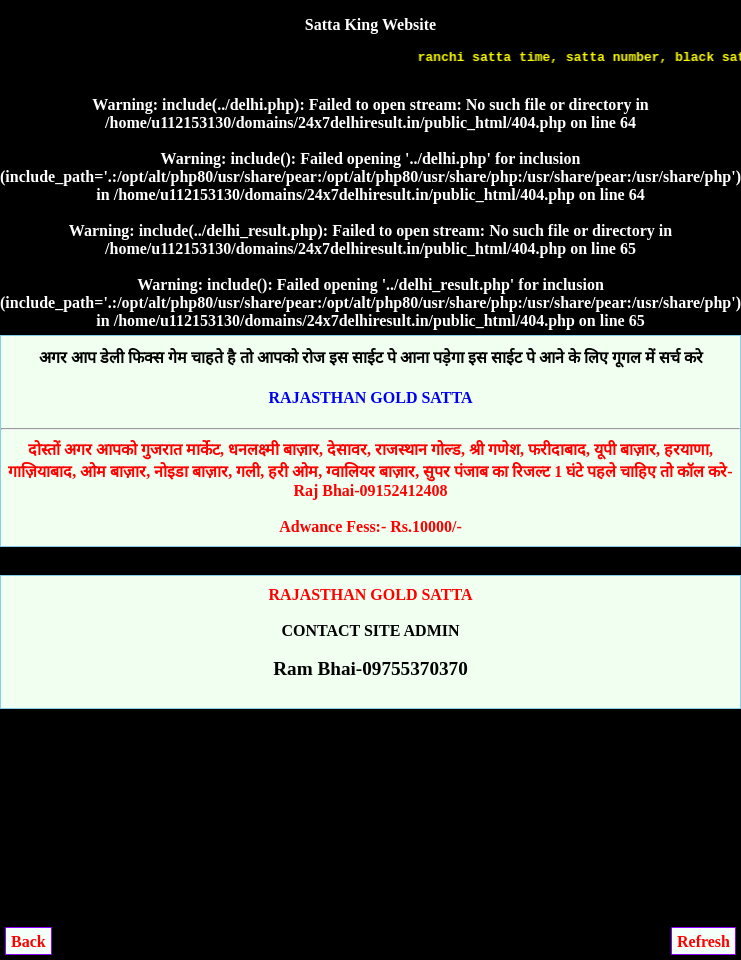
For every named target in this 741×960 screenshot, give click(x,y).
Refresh (703, 941)
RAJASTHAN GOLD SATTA (371, 397)
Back (28, 941)
